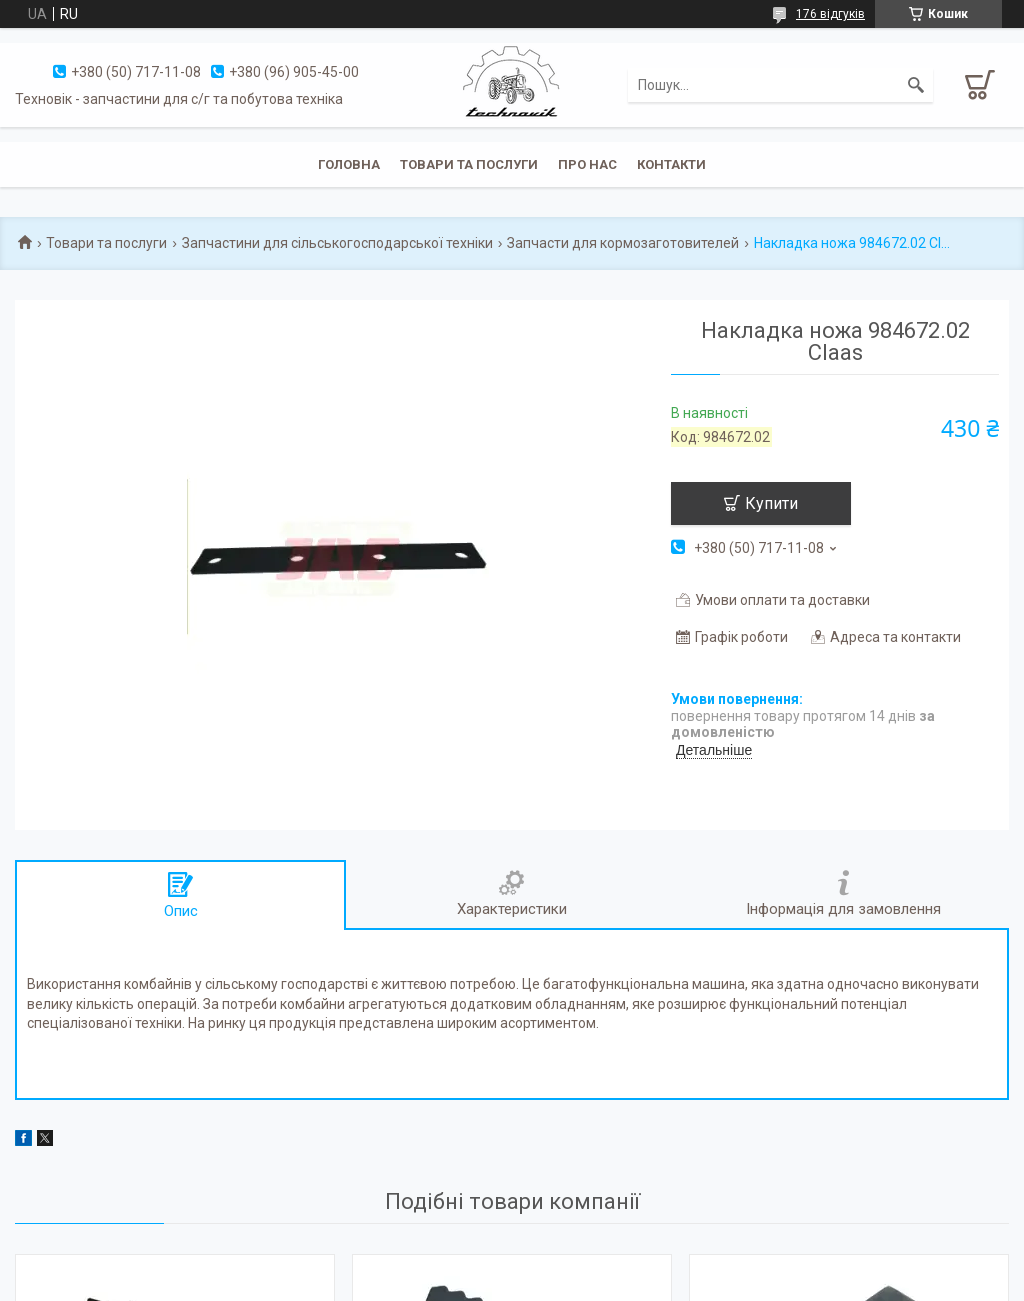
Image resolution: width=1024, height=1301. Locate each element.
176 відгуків (830, 14)
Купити (771, 503)
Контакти (671, 164)
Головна (349, 164)
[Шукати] (916, 85)
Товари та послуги (469, 164)
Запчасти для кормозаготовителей (623, 243)
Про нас (587, 164)
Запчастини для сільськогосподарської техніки (337, 243)
